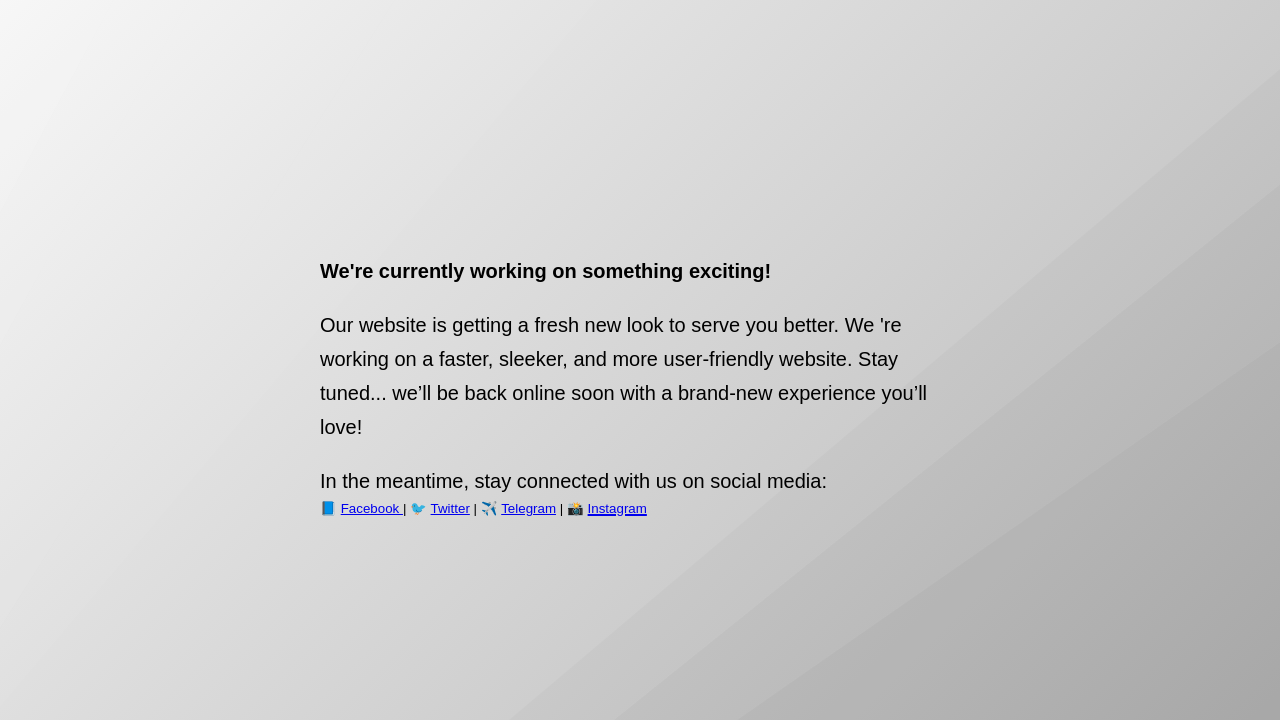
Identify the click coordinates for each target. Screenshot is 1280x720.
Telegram (528, 508)
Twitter (450, 508)
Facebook (372, 508)
